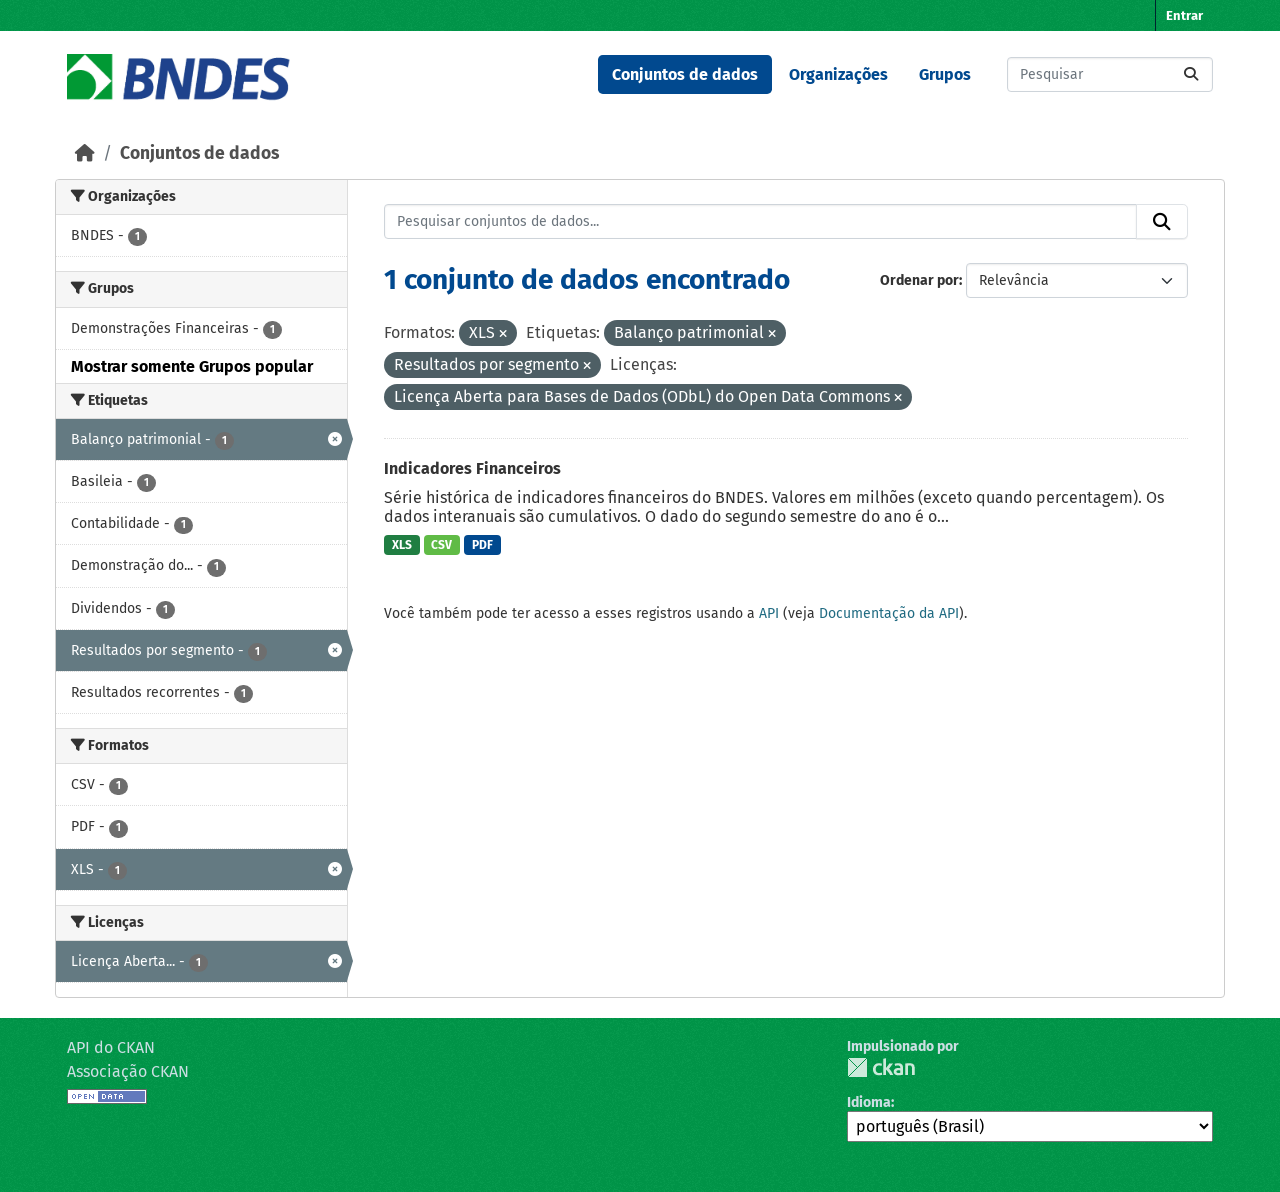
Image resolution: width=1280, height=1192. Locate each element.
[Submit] (1191, 74)
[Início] (85, 153)
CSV (441, 545)
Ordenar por (919, 280)
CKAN (881, 1067)
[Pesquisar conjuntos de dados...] (1110, 74)
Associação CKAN (128, 1071)
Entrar (1184, 15)
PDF (482, 545)
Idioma (869, 1102)
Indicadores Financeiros (472, 468)
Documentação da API (889, 613)
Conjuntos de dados (685, 74)
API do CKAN (111, 1047)
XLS (402, 545)
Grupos (945, 74)
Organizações (838, 74)
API (769, 613)
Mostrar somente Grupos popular (192, 366)
